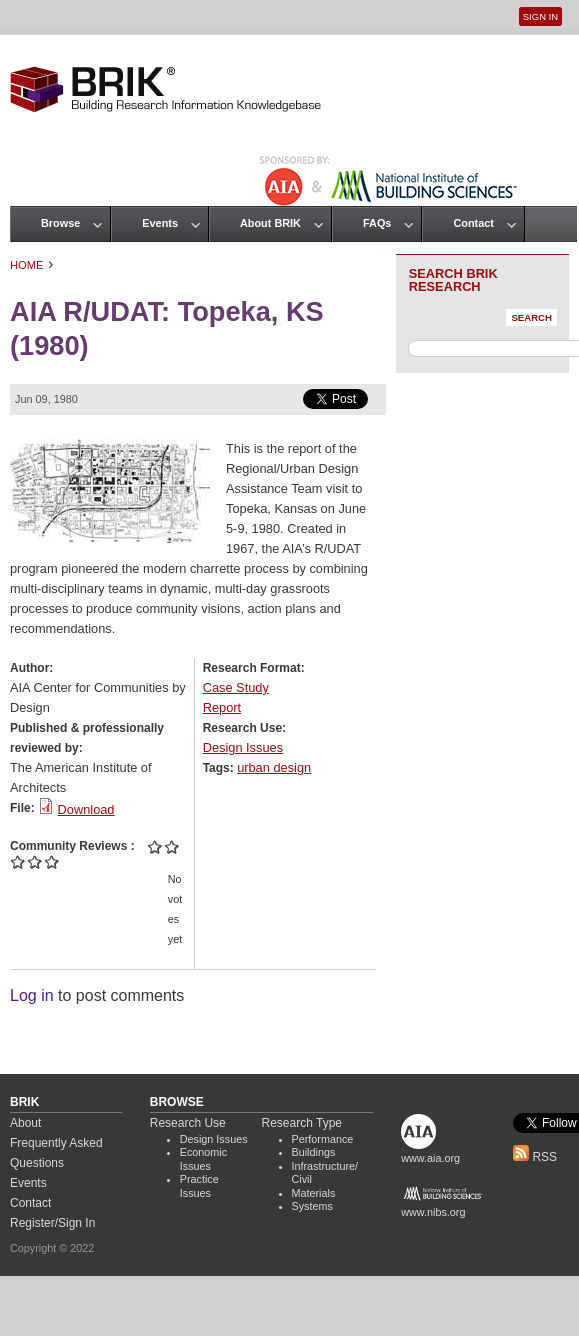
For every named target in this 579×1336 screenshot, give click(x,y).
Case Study (236, 687)
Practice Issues (199, 1186)
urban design (274, 767)
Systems (312, 1206)
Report (222, 707)
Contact (473, 223)
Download (86, 809)
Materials (314, 1193)
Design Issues (243, 747)
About (25, 1123)
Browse (60, 223)
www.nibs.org (433, 1212)
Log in (32, 995)
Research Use (188, 1123)
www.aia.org (430, 1158)
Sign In (540, 16)
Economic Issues (203, 1159)
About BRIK (270, 223)
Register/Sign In (52, 1223)
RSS (535, 1157)
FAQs (377, 223)
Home (27, 265)
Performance (323, 1139)
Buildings (314, 1152)
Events (160, 223)
